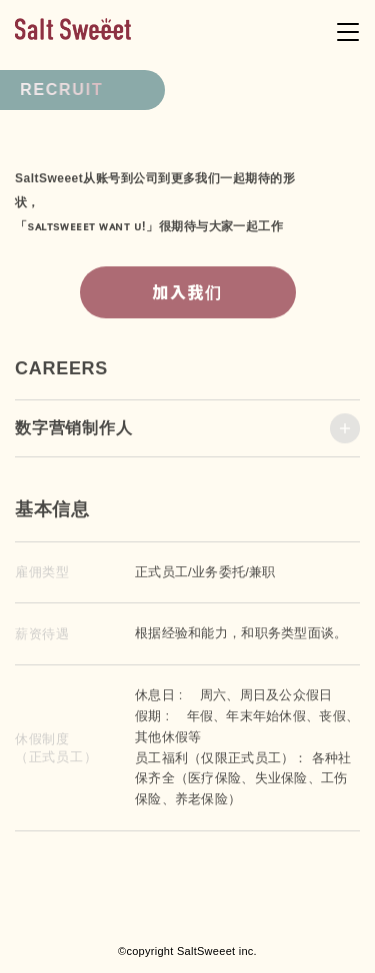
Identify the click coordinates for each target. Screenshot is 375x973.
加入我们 (187, 296)
